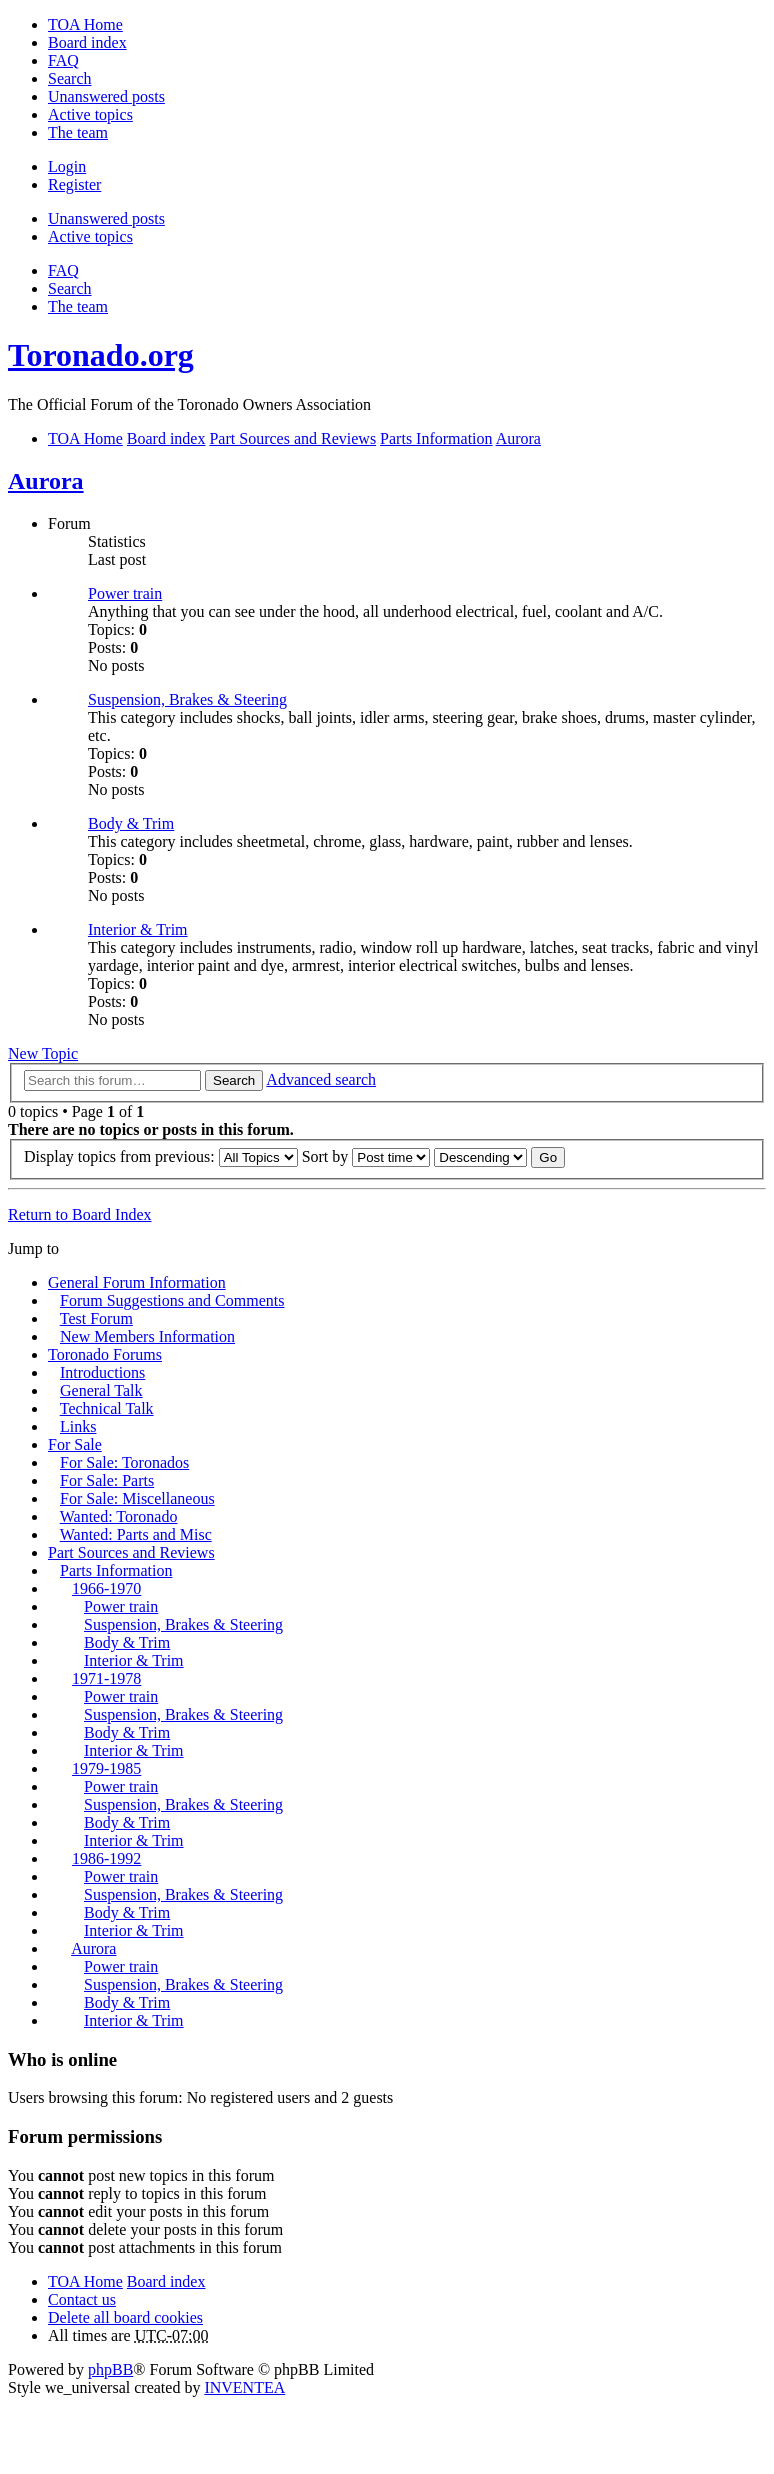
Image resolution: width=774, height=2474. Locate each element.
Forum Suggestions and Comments (172, 1300)
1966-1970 (106, 1588)
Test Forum (96, 1318)
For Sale (75, 1444)
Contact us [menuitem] (82, 2299)
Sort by (366, 1156)
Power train (125, 593)
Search (234, 1080)
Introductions (102, 1372)
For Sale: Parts (107, 1480)
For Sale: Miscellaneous (137, 1498)
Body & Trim (131, 823)
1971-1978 (106, 1678)
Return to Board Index (80, 1214)
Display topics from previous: (161, 1156)
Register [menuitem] (74, 184)
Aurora (46, 481)
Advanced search (321, 1079)
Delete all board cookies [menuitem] (125, 2317)
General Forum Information (137, 1282)
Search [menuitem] (70, 78)
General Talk (101, 1390)
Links (78, 1426)
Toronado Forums (105, 1354)
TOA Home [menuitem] (85, 24)
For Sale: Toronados (124, 1462)
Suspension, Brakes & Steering (187, 699)
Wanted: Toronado (119, 1516)
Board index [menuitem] (87, 42)
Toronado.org (101, 355)
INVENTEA (244, 2387)
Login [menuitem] (67, 166)
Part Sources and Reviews (131, 1552)
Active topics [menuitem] (90, 114)
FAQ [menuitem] (63, 60)
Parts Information (116, 1570)
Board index (166, 2281)
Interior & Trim (138, 929)
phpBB (110, 2369)
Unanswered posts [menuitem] (106, 96)
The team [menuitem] (78, 132)
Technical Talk (107, 1408)
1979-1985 (106, 1768)
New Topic (43, 1053)
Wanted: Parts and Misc (136, 1534)
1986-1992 (106, 1858)
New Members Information (147, 1336)
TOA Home (85, 2281)
